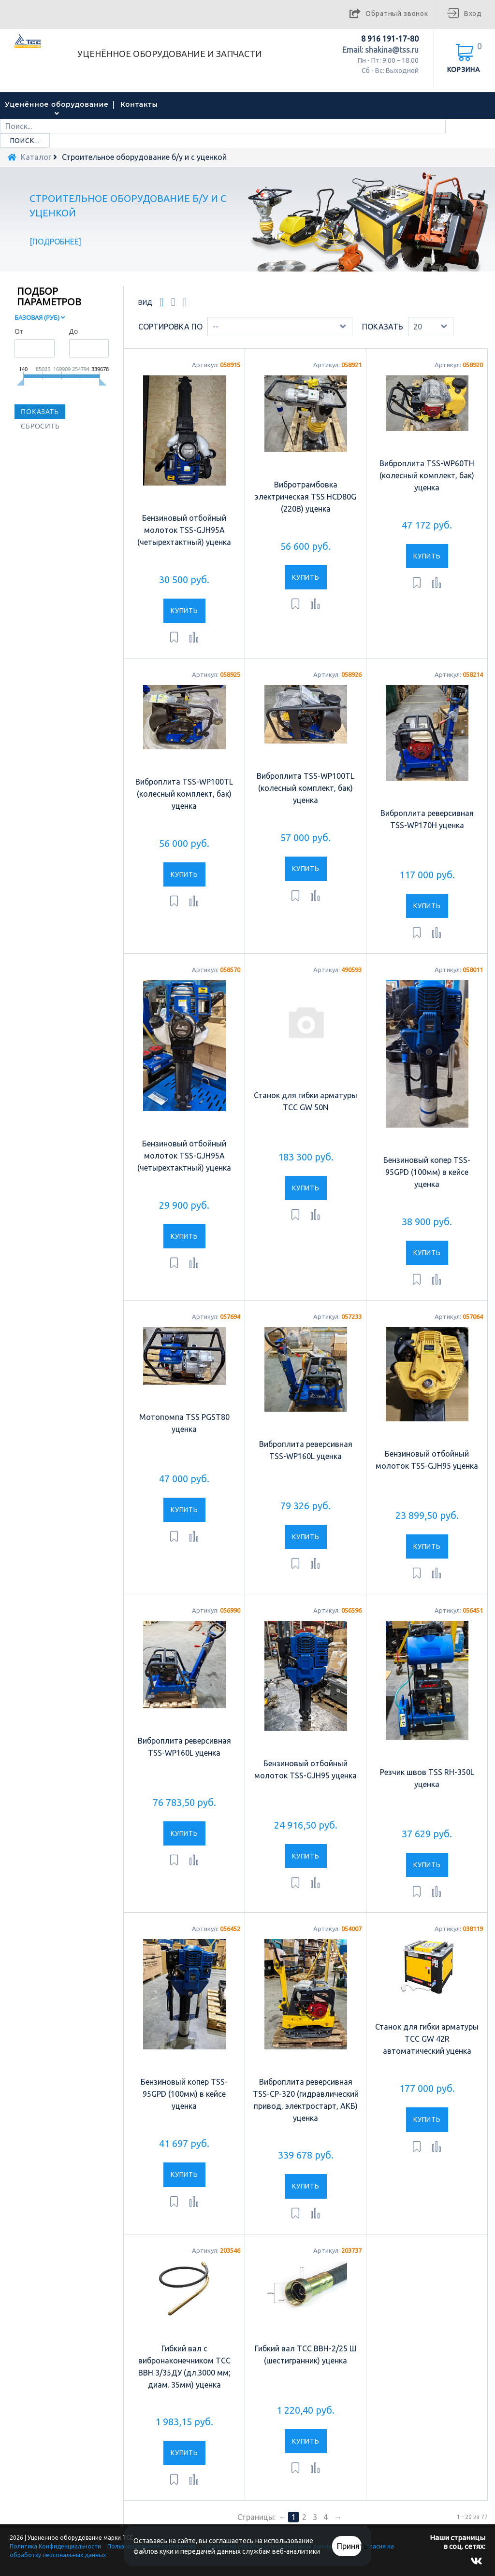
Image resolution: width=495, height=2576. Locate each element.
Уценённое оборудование (57, 104)
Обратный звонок (396, 13)
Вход (473, 13)
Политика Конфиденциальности (55, 2546)
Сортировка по (170, 326)
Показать (382, 326)
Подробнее (55, 241)
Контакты (139, 104)
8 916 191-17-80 (390, 38)
